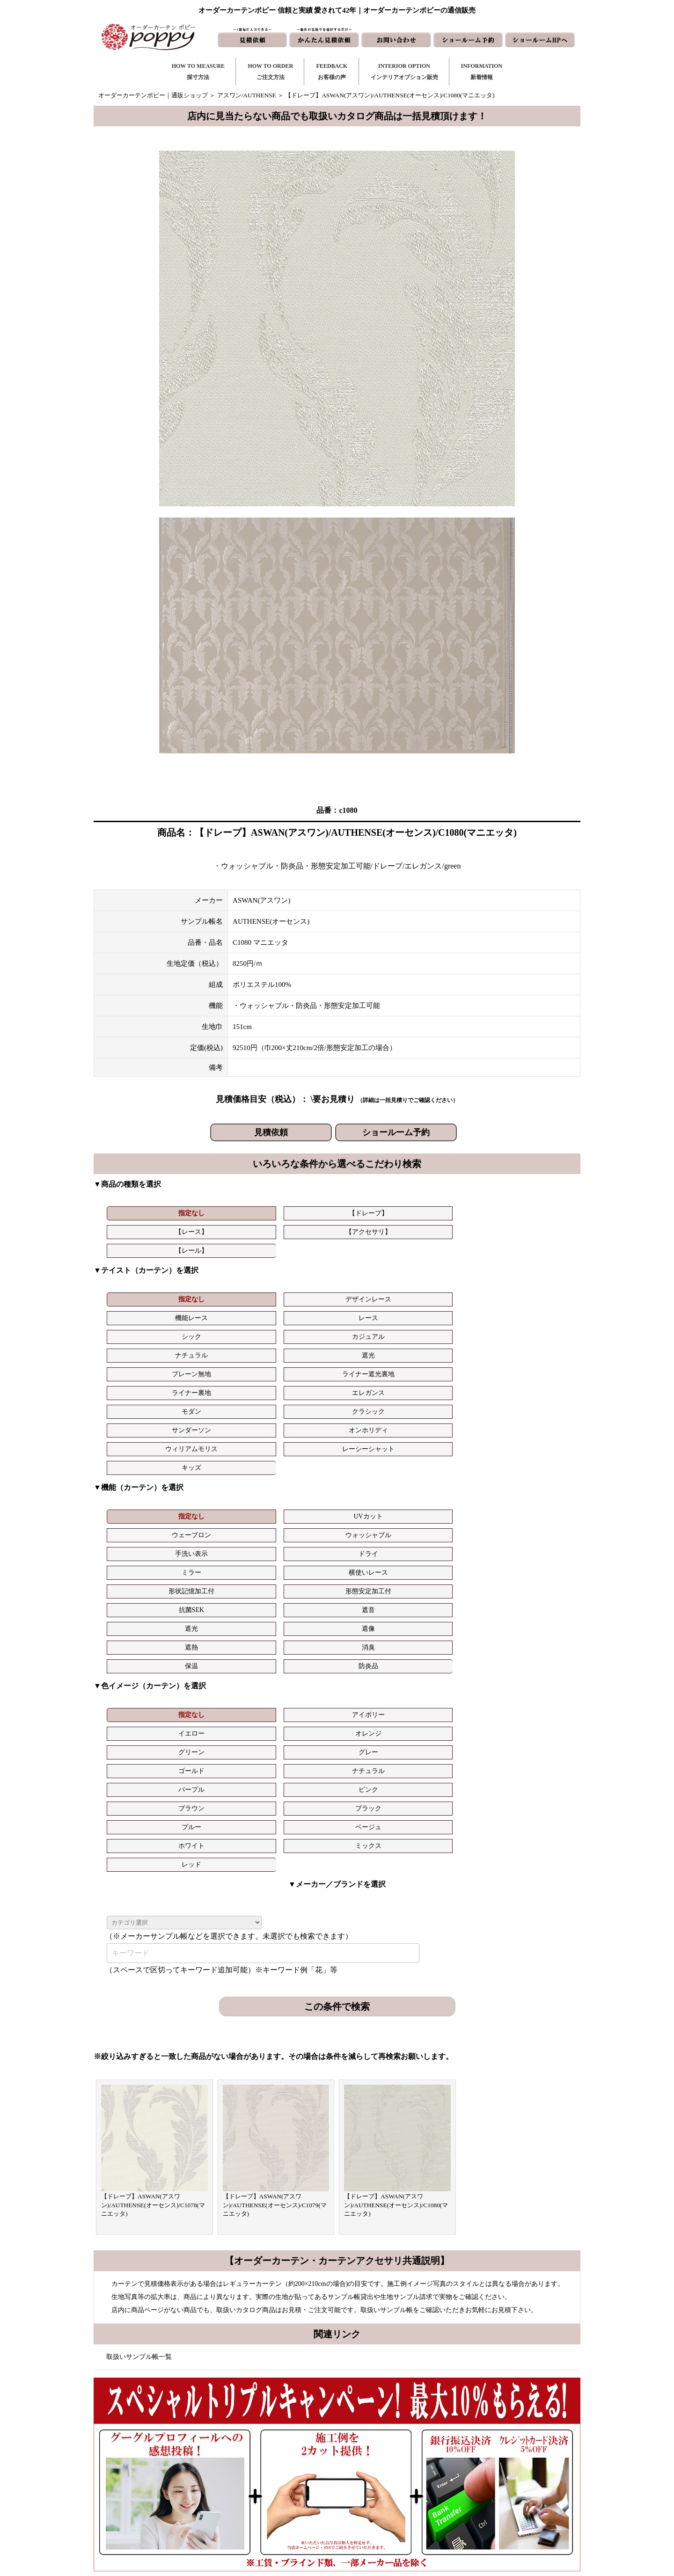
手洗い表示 (452, 1379)
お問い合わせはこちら (334, 2243)
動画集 (471, 2486)
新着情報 (381, 2441)
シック (452, 1274)
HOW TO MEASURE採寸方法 (198, 71)
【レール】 (453, 1213)
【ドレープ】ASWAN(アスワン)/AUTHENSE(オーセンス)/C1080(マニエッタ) (396, 1844)
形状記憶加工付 (297, 1398)
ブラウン (453, 1484)
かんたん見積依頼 (393, 2486)
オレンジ (375, 1465)
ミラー (142, 1398)
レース (375, 1274)
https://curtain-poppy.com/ (198, 2468)
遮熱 (297, 1417)
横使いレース (219, 1398)
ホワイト (297, 1503)
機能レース (297, 1274)
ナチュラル (141, 1293)
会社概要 (474, 2471)
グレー (530, 1465)
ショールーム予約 (396, 1132)
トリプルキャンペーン (492, 2441)
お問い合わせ (387, 2456)
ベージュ (219, 1503)
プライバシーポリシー (492, 2516)
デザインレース (219, 1274)
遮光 (219, 1293)
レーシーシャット (530, 1312)
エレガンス (530, 1293)
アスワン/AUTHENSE (246, 95)
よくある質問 (480, 2456)
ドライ (530, 1379)
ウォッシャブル (375, 1379)
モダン (142, 1312)
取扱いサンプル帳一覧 (139, 1995)
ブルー (142, 1503)
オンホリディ (375, 1312)
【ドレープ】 (219, 1213)
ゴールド (142, 1484)
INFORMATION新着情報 (481, 71)
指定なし (142, 1213)
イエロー (297, 1465)
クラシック (219, 1312)
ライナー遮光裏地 (375, 1293)
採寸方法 (268, 2441)
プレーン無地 (297, 1293)
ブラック (530, 1484)
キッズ (142, 1331)
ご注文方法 (271, 2456)
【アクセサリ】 (375, 1213)
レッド (453, 1503)
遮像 (219, 1417)
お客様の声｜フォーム (286, 2486)
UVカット (219, 1379)
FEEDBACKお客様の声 (331, 71)
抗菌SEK (452, 1398)
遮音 (530, 1398)
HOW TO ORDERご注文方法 (270, 71)
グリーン (453, 1465)
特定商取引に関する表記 (495, 2501)
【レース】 (297, 1213)
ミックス (375, 1503)
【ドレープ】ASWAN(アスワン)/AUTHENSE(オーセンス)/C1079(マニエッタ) (275, 1844)
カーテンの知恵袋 (280, 2516)
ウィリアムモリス (452, 1312)
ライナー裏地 (452, 1293)
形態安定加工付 (375, 1398)
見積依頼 (271, 1132)
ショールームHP (391, 2501)
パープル (297, 1484)
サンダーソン (297, 1312)
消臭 (374, 1417)
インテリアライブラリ (286, 2501)
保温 (452, 1417)
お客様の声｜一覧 (280, 2471)
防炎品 (531, 1417)
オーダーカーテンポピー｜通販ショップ (153, 95)
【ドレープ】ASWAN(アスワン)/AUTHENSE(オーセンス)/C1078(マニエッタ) (153, 1844)
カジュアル (530, 1274)
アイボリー (219, 1465)
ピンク (375, 1484)
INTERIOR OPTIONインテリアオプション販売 (404, 71)
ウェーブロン (297, 1379)
